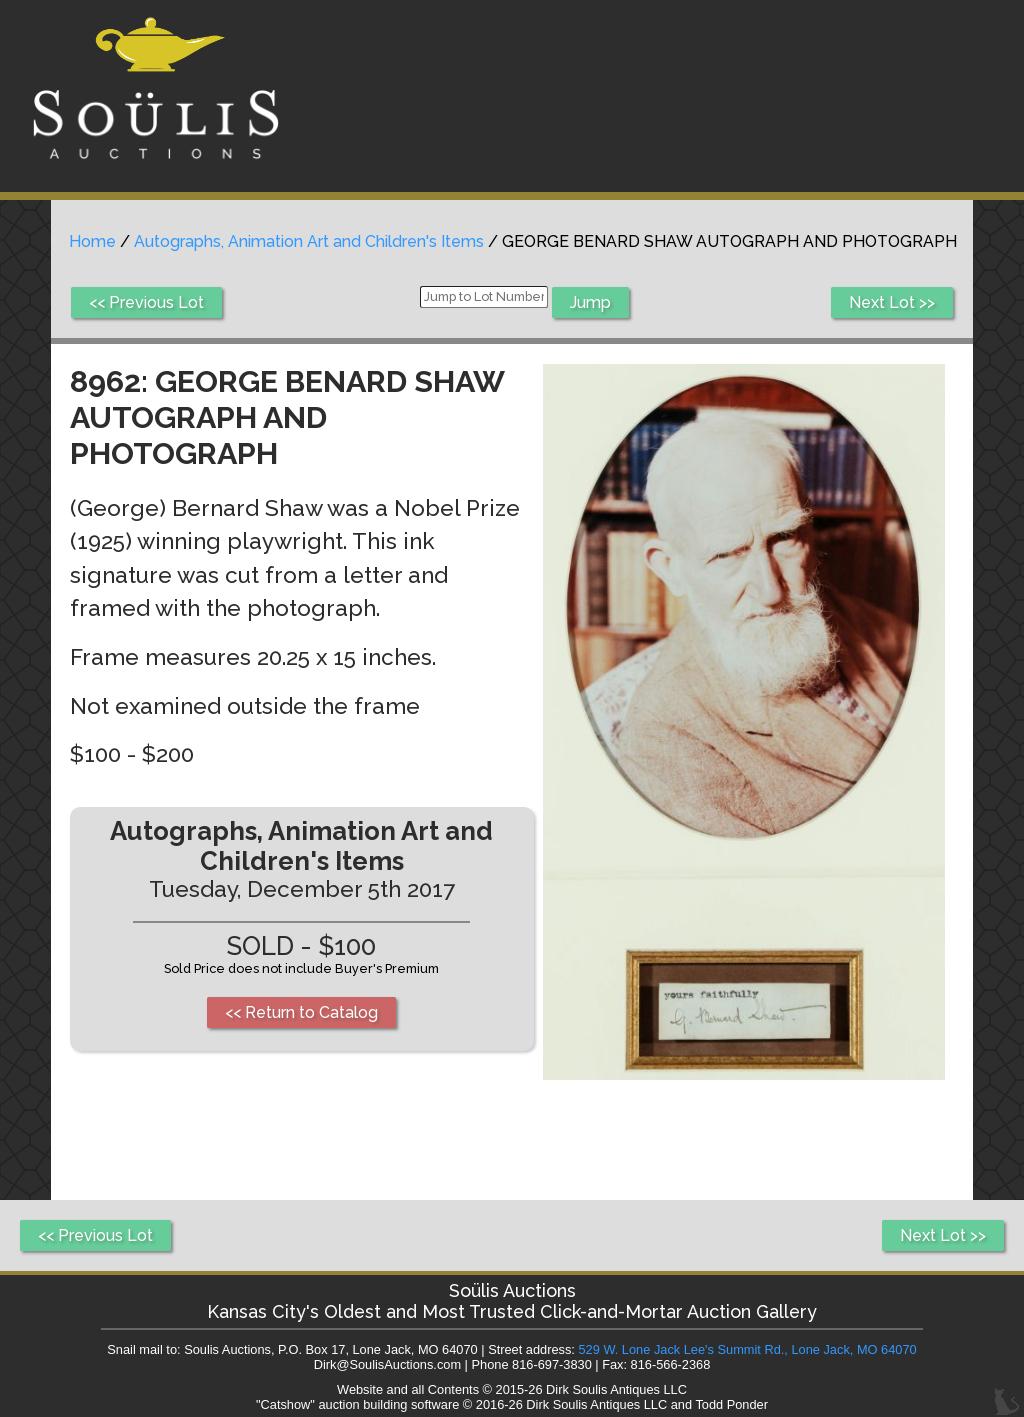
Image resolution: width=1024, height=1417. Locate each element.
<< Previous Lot (146, 302)
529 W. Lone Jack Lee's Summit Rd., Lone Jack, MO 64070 (747, 1349)
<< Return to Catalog (301, 1012)
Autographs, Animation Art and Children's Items (309, 241)
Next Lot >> (892, 302)
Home (92, 241)
